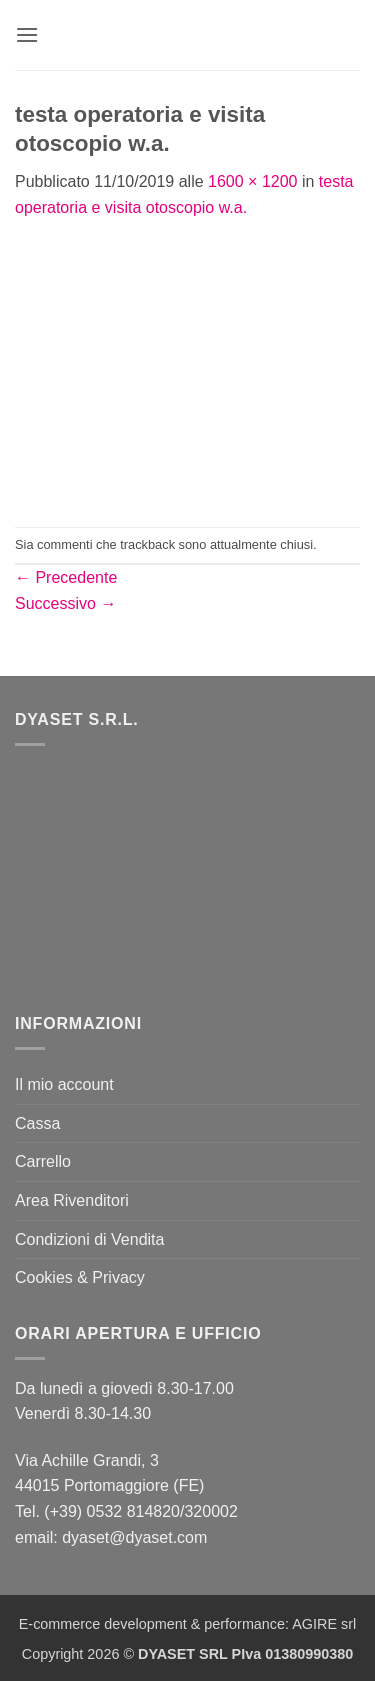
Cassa (37, 1123)
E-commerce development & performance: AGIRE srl (188, 1624)
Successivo (65, 603)
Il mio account (64, 1084)
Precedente (66, 577)
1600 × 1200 (252, 181)
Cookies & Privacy (80, 1277)
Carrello (43, 1161)
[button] (27, 34)
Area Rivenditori (72, 1200)
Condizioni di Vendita (89, 1239)
